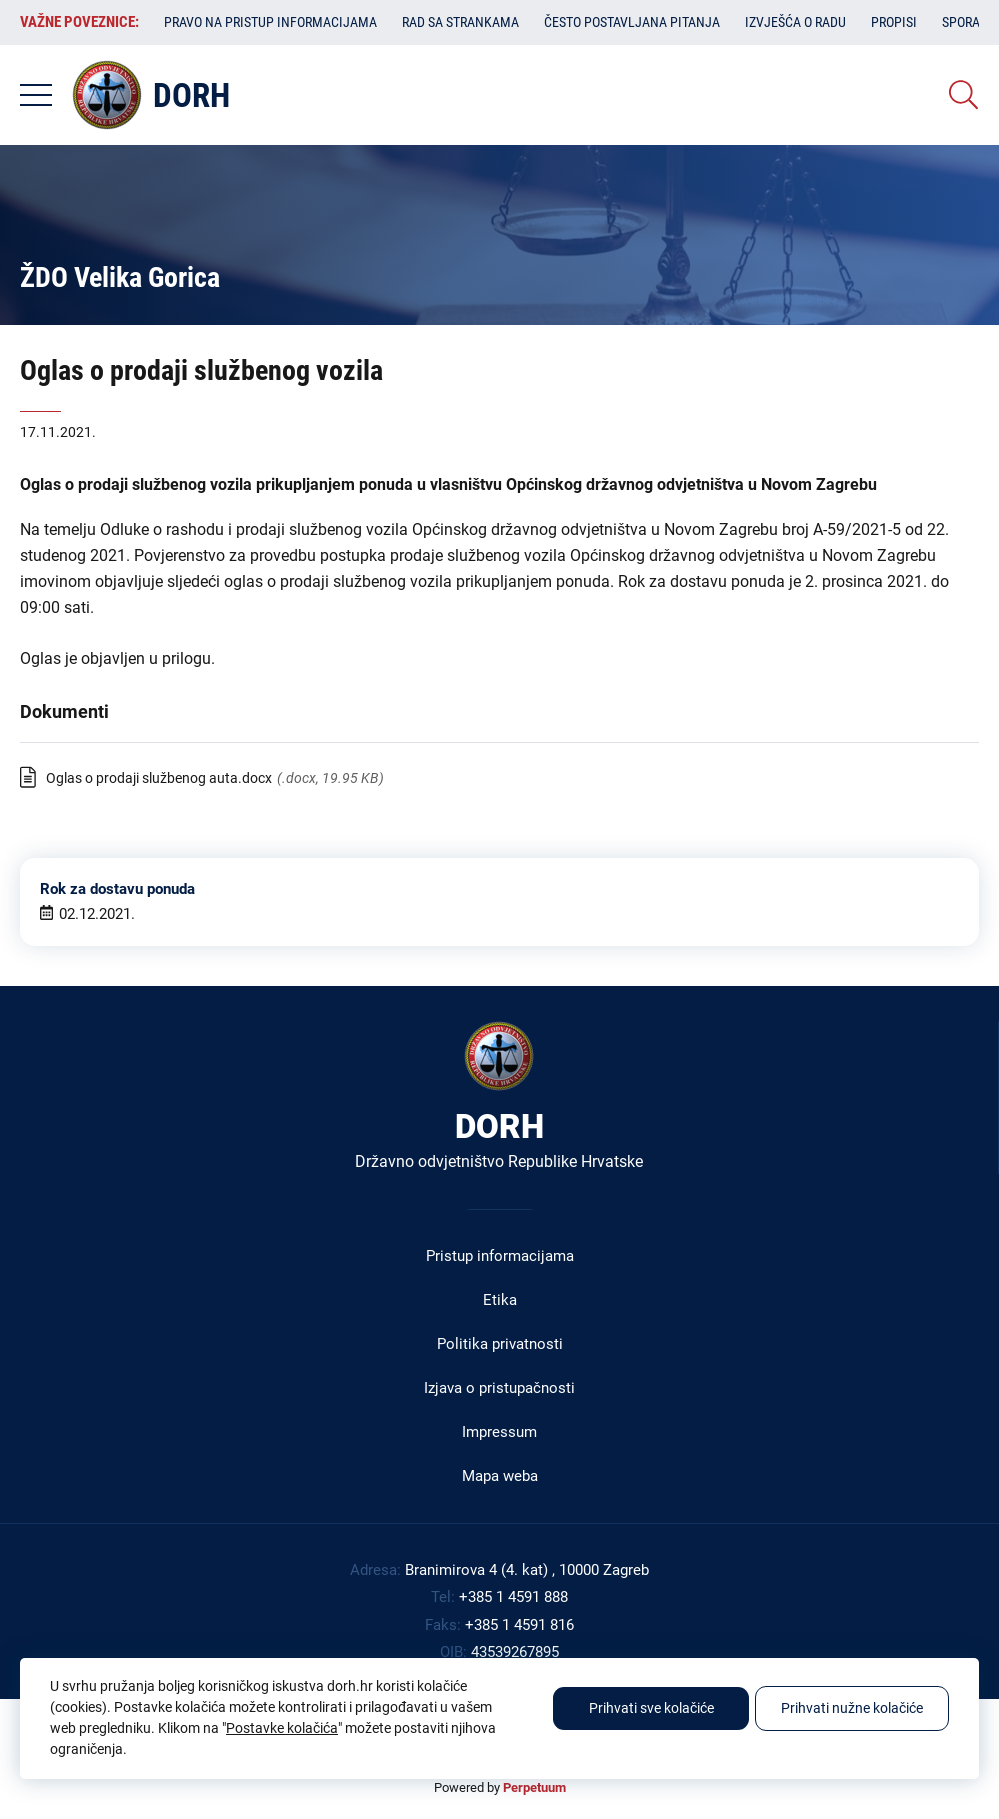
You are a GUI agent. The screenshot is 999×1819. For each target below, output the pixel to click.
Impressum (499, 1432)
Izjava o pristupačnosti (499, 1388)
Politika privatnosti (500, 1344)
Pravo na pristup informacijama (270, 22)
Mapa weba (500, 1476)
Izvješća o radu (795, 22)
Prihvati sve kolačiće (651, 1708)
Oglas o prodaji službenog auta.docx (159, 778)
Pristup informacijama (500, 1256)
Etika (500, 1300)
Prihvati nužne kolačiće (852, 1708)
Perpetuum (534, 1787)
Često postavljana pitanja (632, 22)
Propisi (894, 22)
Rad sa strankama (460, 22)
